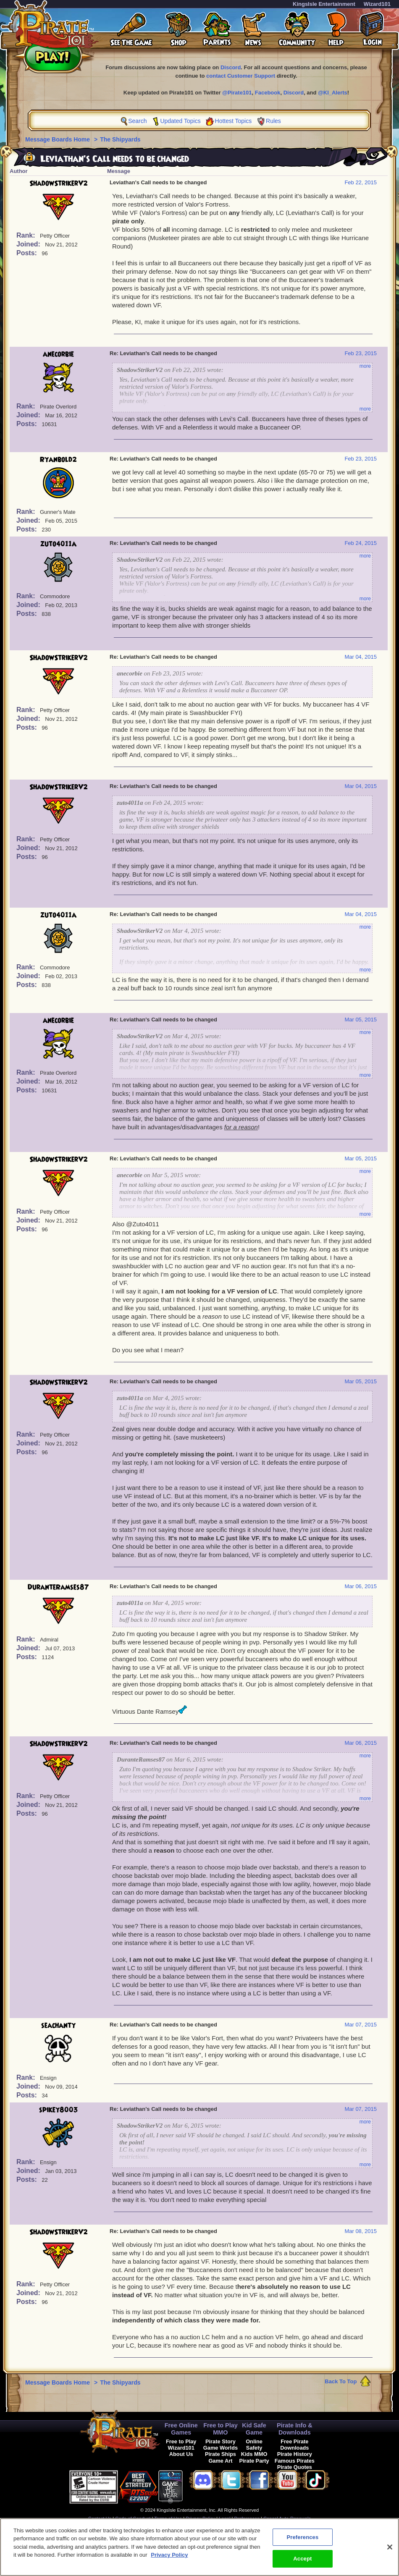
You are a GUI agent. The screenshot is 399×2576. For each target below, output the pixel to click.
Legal (224, 2518)
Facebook (268, 92)
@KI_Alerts (332, 92)
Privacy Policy (200, 2518)
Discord (230, 67)
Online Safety (254, 2444)
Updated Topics (180, 121)
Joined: (29, 244)
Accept (302, 2563)
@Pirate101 (237, 92)
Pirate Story (220, 2441)
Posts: (27, 253)
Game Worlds (220, 2448)
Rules (273, 121)
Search (137, 121)
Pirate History (294, 2454)
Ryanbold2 (58, 460)
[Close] (390, 2551)
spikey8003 (58, 2110)
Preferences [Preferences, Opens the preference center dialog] (302, 2541)
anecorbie (58, 354)
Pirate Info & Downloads (294, 2429)
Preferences (247, 2518)
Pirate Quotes (294, 2467)
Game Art (220, 2461)
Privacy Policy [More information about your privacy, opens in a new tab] (169, 2559)
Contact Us (99, 2518)
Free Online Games (181, 2429)
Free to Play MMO (220, 2429)
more (365, 366)
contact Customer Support (240, 76)
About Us (181, 2454)
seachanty (58, 2026)
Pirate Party (254, 2461)
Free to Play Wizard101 (181, 2444)
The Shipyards (120, 139)
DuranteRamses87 (58, 1587)
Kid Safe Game (254, 2429)
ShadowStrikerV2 (58, 183)
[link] (204, 2485)
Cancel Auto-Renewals (287, 2518)
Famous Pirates (295, 2461)
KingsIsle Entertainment (324, 4)
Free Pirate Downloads (294, 2444)
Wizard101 (377, 4)
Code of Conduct (132, 2518)
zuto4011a (58, 544)
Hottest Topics (233, 121)
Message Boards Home (58, 139)
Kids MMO (254, 2454)
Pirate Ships (220, 2454)
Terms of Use (168, 2518)
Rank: (26, 235)
